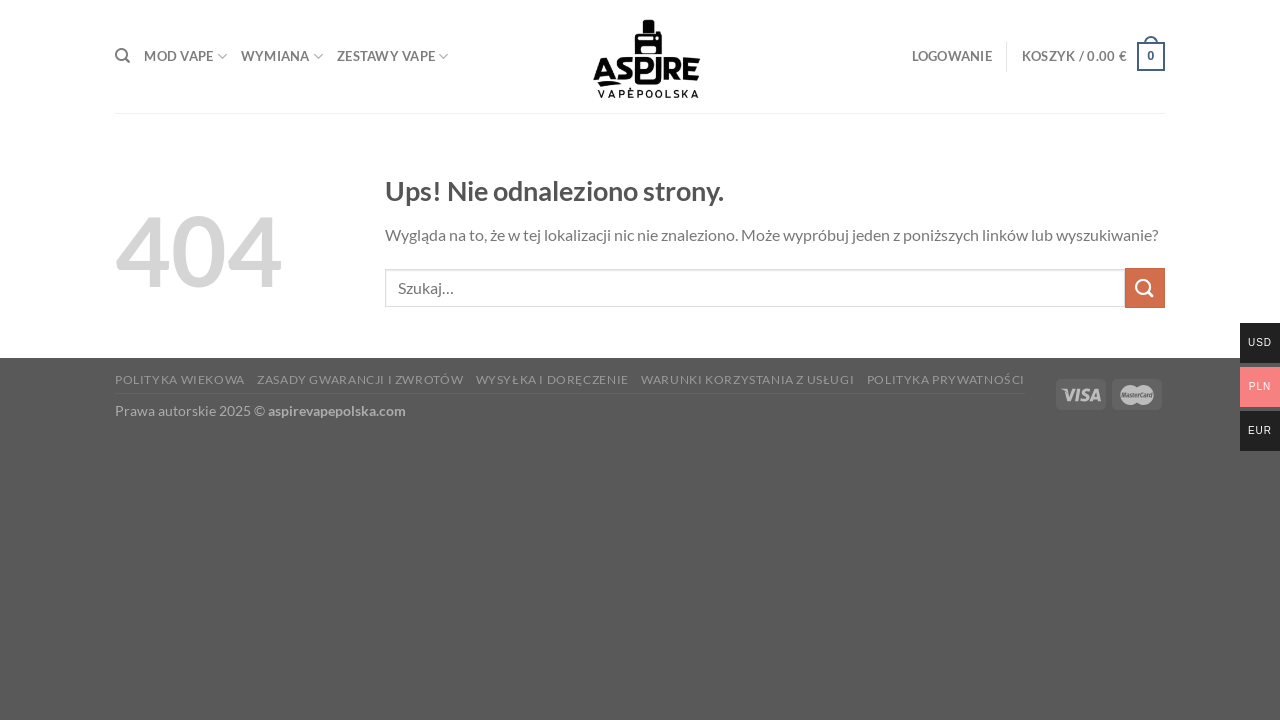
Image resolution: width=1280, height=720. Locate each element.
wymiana (282, 56)
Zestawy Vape (393, 56)
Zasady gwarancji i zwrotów (360, 379)
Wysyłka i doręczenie (552, 379)
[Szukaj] (122, 56)
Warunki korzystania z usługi (747, 379)
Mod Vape (185, 56)
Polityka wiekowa (180, 379)
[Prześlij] (1145, 287)
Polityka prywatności (946, 379)
